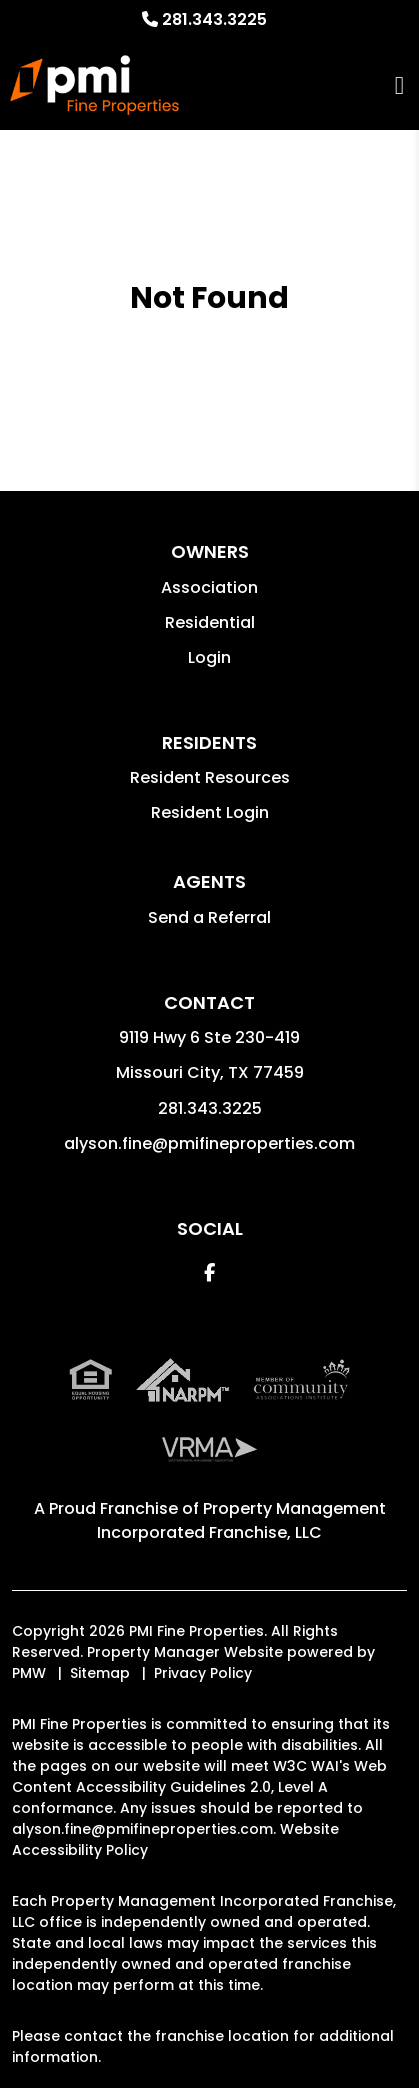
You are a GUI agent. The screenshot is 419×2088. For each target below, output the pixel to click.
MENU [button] (399, 85)
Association (209, 587)
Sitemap (100, 1673)
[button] (209, 1272)
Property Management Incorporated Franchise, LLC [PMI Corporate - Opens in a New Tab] (241, 1520)
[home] (94, 85)
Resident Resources (210, 777)
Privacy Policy (203, 1673)
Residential (210, 622)
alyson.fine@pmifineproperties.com (209, 1143)
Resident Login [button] (210, 812)
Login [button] (209, 657)
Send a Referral (209, 917)
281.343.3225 (214, 19)
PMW (29, 1673)
